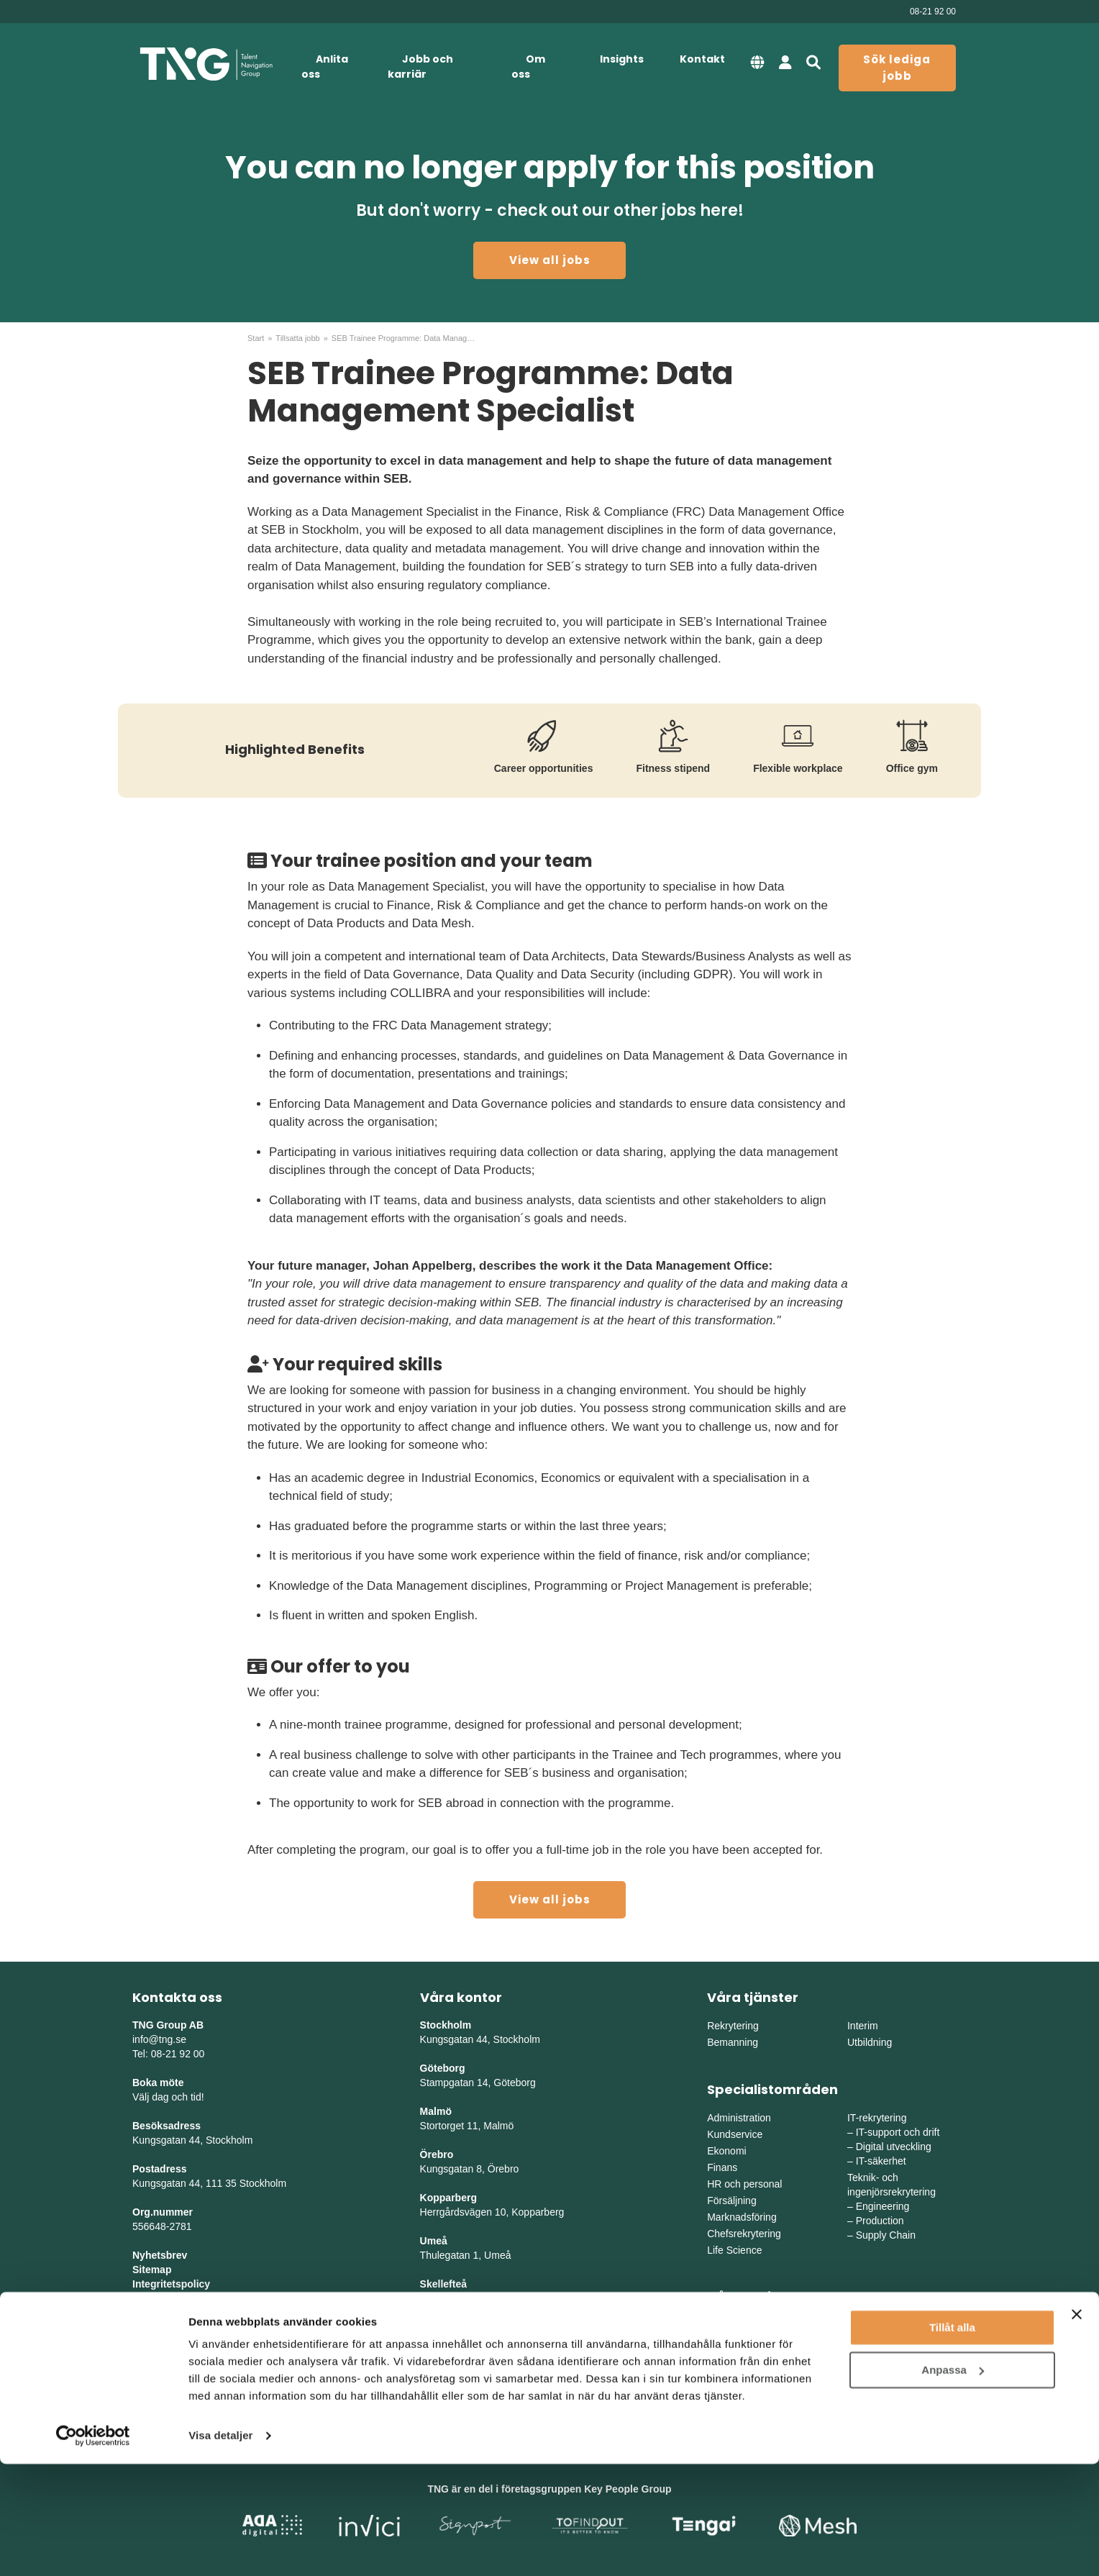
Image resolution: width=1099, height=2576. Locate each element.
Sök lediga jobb (897, 67)
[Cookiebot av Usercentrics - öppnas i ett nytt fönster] (93, 2548)
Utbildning (869, 2042)
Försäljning (731, 2200)
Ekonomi (726, 2151)
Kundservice (734, 2134)
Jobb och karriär (420, 66)
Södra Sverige (739, 2359)
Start (255, 338)
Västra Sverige (740, 2342)
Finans (722, 2167)
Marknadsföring (742, 2217)
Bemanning (732, 2042)
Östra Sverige (738, 2325)
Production (880, 2220)
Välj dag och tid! (168, 2097)
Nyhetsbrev (159, 2255)
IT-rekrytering (876, 2118)
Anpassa (952, 2481)
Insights (622, 59)
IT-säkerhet (881, 2161)
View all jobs (549, 260)
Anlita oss (324, 66)
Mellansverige (878, 2325)
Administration (739, 2118)
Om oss (528, 66)
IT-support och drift (898, 2132)
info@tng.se (159, 2039)
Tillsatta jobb (297, 338)
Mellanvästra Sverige (894, 2342)
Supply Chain (886, 2235)
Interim (862, 2025)
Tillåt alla (952, 2440)
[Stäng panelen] (1077, 2426)
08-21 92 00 (933, 11)
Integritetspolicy (171, 2284)
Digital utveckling (893, 2146)
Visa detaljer (220, 2547)
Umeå (433, 2241)
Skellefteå (443, 2284)
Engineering (883, 2206)
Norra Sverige (878, 2359)
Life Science (734, 2250)
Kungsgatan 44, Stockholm (192, 2140)
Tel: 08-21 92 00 (168, 2054)
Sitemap (151, 2269)
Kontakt (702, 59)
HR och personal (744, 2184)
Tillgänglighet (165, 2298)
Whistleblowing (169, 2312)
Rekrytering (733, 2025)
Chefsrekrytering (744, 2233)
